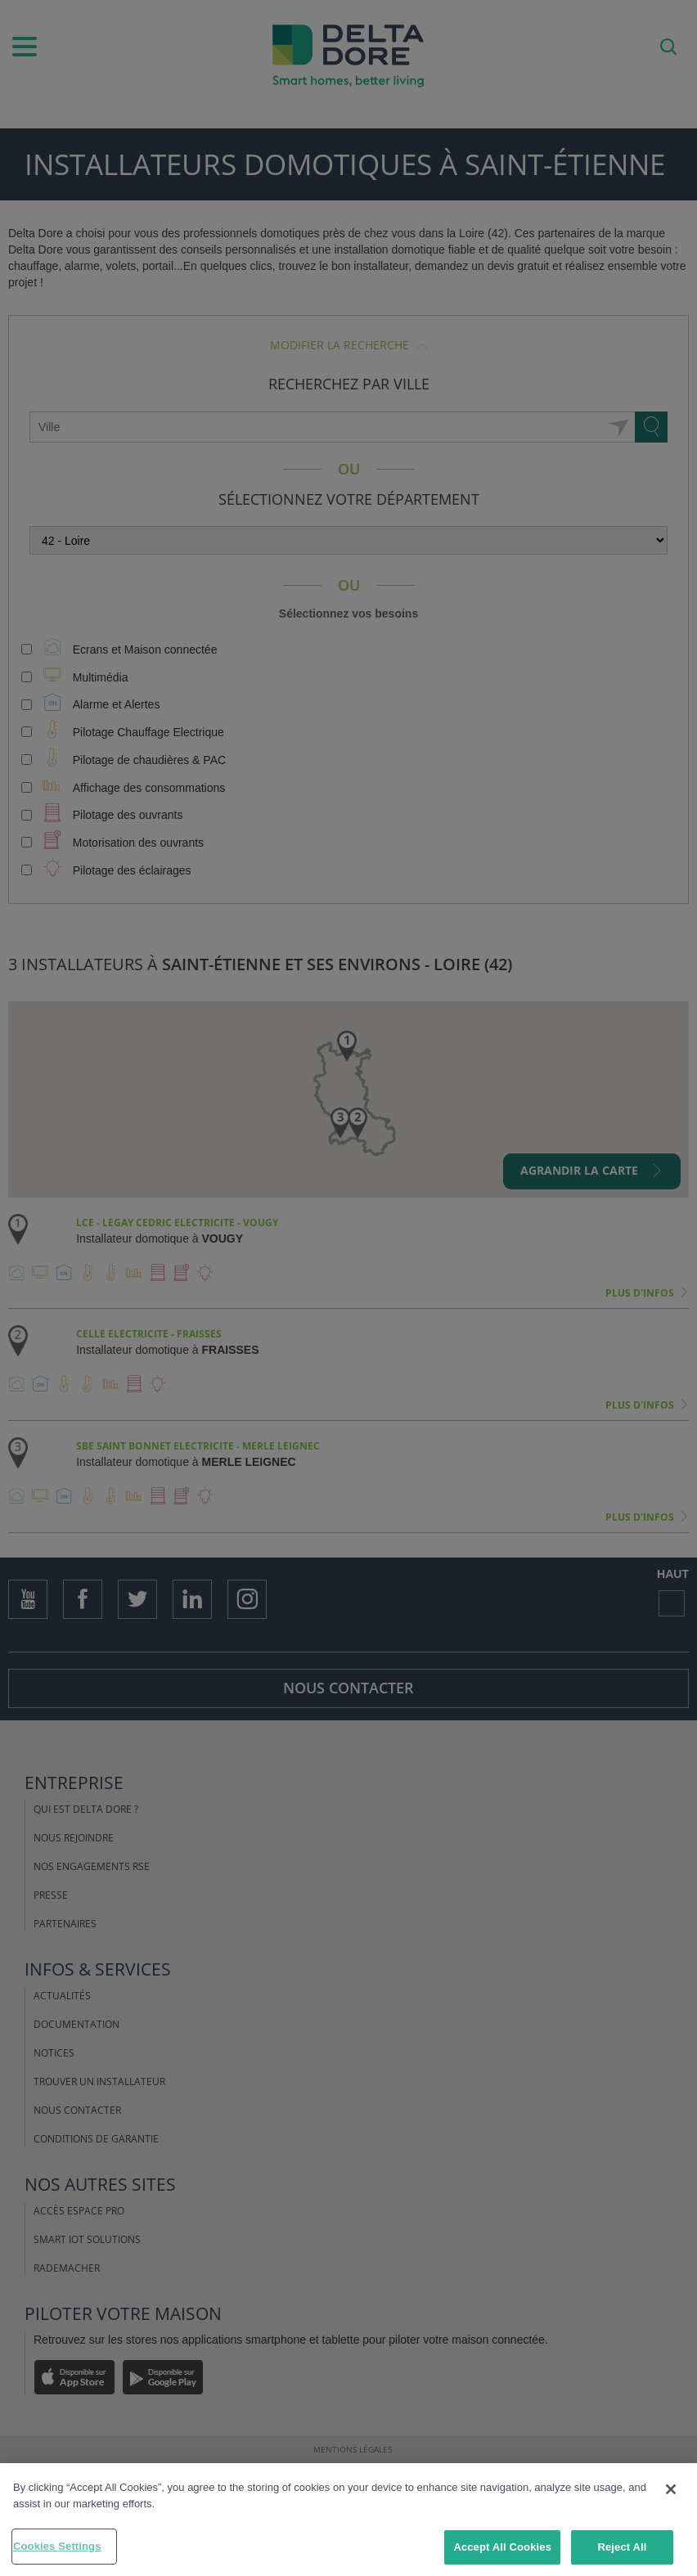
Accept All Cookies (502, 2547)
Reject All (621, 2547)
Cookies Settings (57, 2546)
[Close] (671, 2489)
